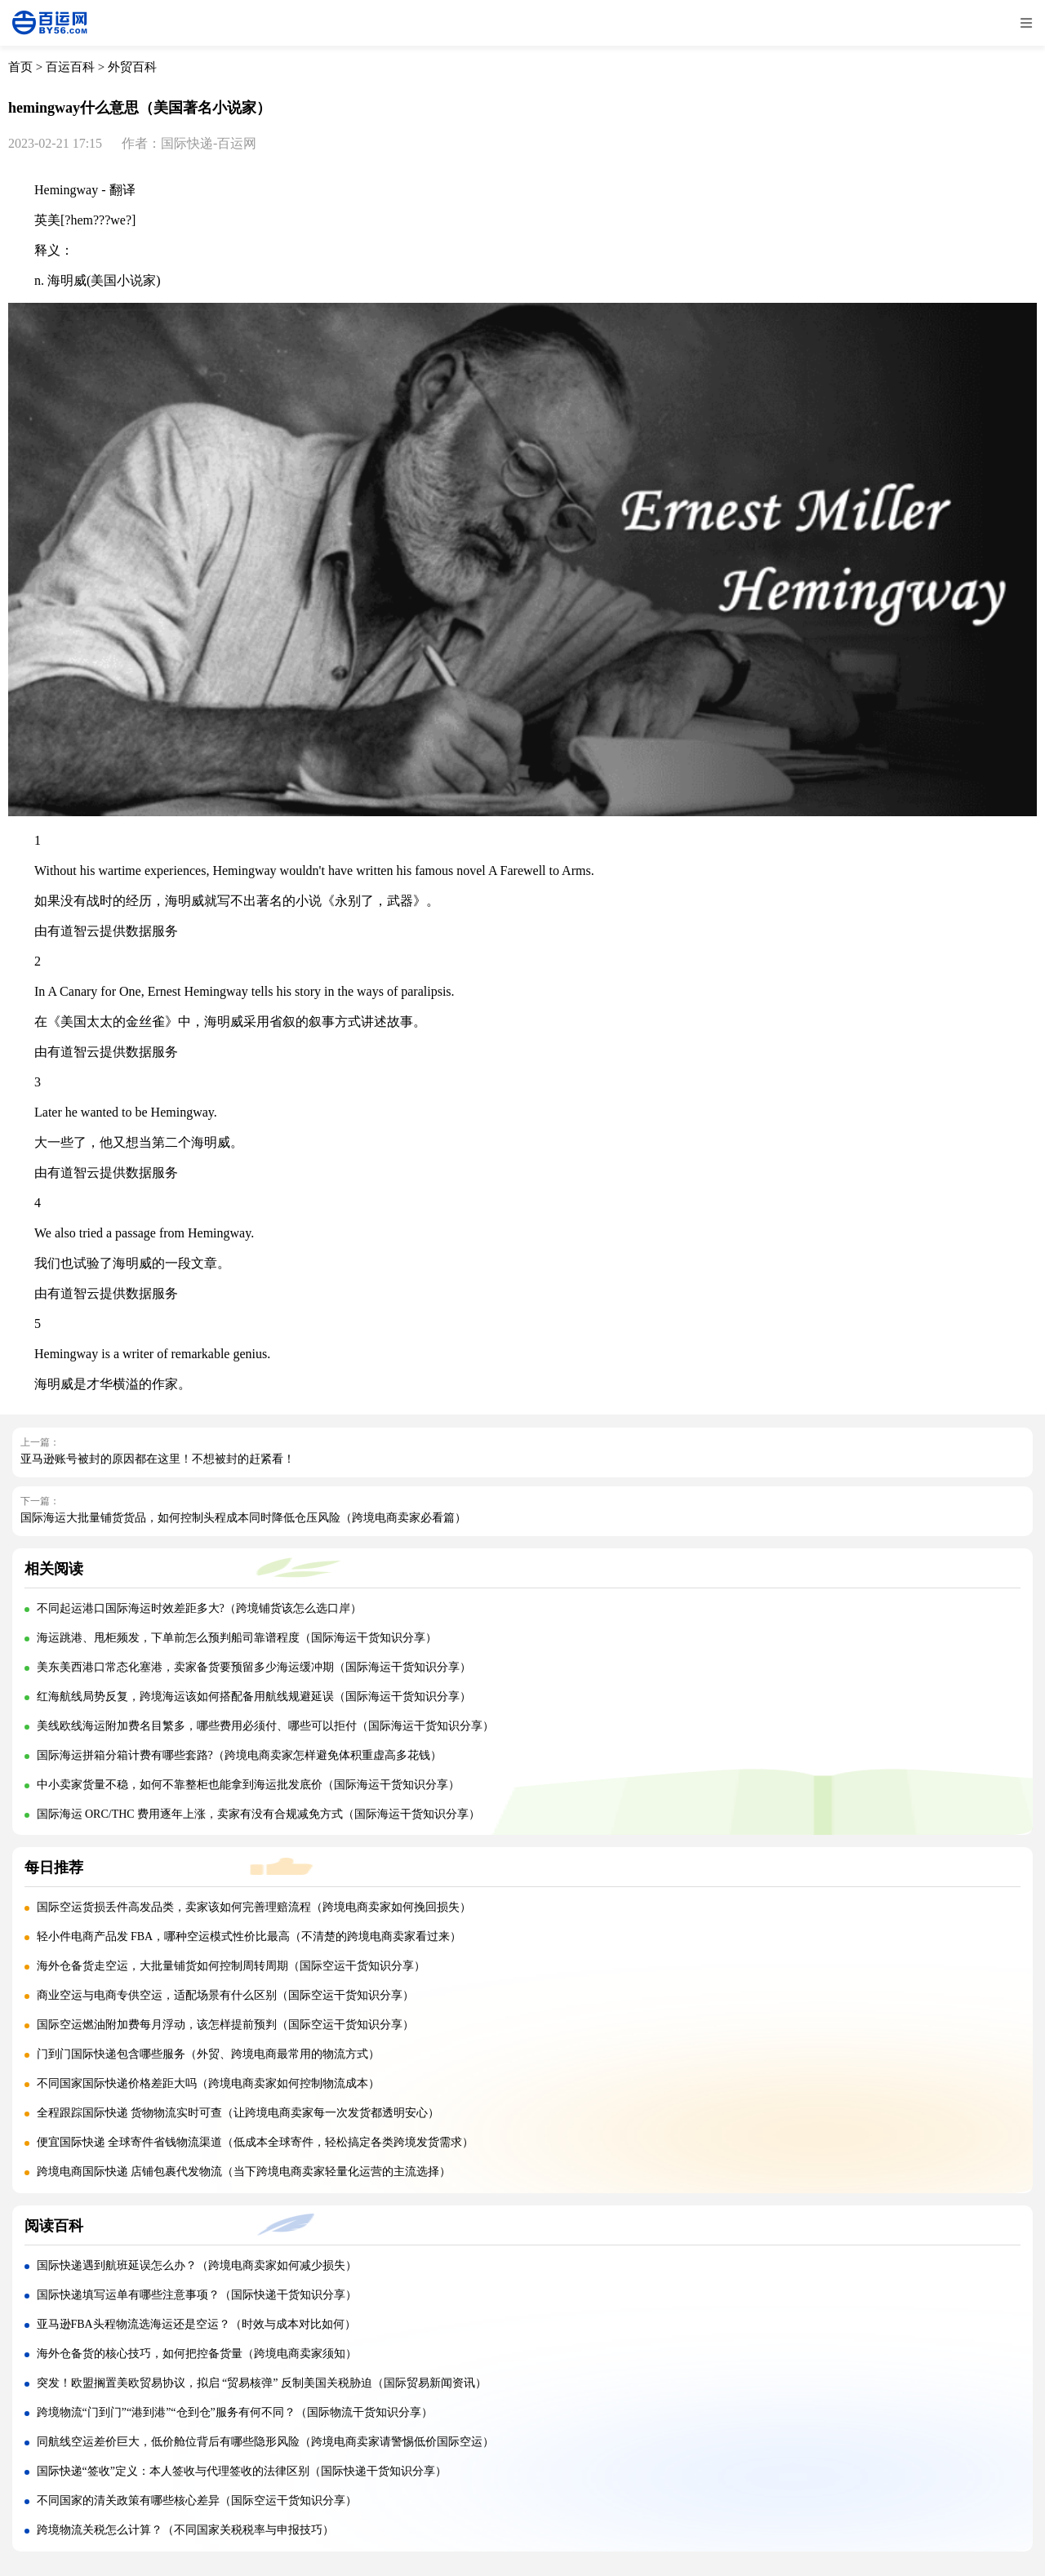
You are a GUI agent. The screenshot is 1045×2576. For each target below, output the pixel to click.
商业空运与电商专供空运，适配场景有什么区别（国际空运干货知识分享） (225, 1995)
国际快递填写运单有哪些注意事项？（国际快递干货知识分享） (197, 2295)
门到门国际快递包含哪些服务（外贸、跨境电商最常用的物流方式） (208, 2054)
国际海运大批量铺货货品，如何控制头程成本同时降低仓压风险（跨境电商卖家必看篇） (243, 1518)
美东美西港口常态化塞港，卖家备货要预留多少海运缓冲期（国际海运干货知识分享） (254, 1667)
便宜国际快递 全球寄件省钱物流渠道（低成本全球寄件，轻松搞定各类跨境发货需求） (255, 2142)
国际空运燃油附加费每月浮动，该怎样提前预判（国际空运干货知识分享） (225, 2025)
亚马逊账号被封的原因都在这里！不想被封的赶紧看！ (157, 1459)
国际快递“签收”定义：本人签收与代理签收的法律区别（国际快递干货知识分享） (242, 2471)
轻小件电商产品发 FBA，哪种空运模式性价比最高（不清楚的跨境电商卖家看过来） (249, 1936)
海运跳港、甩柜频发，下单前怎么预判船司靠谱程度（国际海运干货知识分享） (237, 1638)
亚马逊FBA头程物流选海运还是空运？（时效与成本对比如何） (196, 2324)
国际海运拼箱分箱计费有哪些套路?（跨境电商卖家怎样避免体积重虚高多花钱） (239, 1755)
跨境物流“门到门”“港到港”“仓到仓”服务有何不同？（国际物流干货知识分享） (235, 2412)
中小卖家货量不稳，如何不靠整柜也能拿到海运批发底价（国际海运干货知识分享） (248, 1785)
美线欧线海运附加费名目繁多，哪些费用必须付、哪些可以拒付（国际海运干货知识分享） (265, 1726)
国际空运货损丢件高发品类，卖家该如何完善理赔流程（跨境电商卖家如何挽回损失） (254, 1907)
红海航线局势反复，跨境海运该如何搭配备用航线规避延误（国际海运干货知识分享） (254, 1696)
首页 (20, 66)
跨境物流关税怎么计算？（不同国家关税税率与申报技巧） (185, 2530)
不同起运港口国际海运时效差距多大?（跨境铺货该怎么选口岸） (199, 1608)
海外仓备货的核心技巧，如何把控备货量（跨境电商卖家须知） (197, 2353)
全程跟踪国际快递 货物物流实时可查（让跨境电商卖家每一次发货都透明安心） (238, 2113)
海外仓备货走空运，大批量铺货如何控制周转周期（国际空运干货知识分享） (231, 1966)
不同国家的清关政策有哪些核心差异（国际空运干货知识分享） (197, 2500)
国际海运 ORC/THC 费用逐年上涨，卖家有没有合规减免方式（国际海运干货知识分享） (259, 1814)
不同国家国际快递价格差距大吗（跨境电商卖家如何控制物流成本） (208, 2083)
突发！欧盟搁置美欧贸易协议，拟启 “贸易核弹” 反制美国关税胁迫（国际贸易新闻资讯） (262, 2383)
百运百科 (70, 66)
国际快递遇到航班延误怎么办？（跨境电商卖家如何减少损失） (197, 2265)
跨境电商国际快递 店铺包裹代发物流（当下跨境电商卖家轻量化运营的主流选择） (244, 2171)
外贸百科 (132, 66)
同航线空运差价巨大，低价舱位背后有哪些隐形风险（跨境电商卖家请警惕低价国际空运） (265, 2442)
